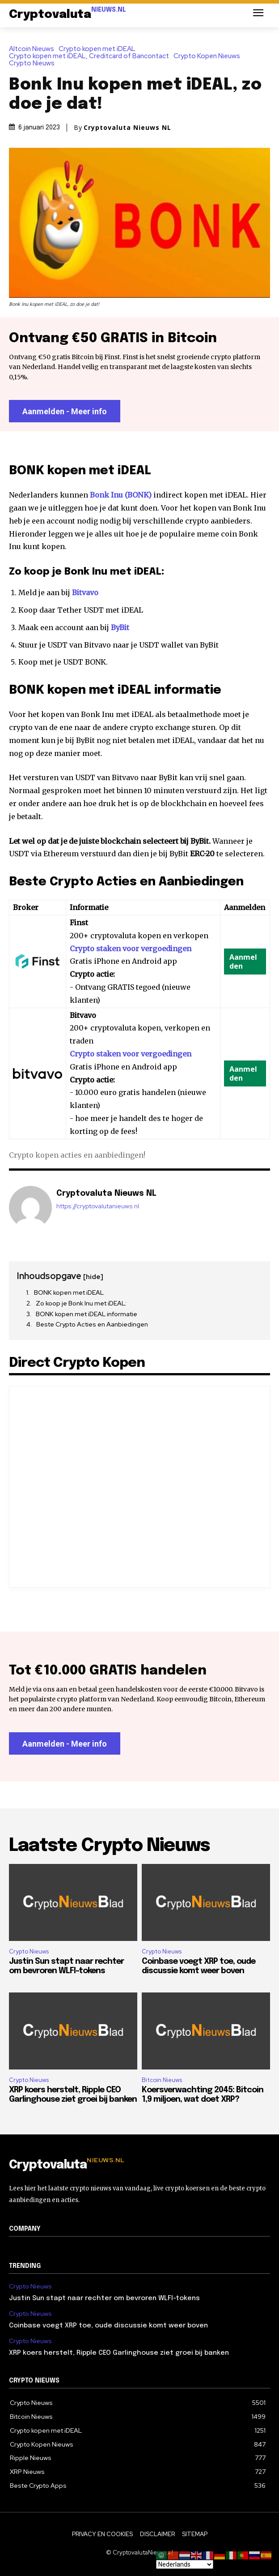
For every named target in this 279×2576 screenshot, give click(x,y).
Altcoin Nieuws (34, 49)
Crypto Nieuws (34, 63)
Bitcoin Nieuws (162, 2080)
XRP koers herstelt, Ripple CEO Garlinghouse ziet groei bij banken (119, 2353)
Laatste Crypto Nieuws (109, 1846)
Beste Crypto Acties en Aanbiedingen (92, 1324)
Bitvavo (85, 592)
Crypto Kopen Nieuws (209, 56)
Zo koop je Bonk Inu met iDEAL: (81, 1303)
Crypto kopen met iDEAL (99, 49)
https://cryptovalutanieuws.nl (97, 1206)
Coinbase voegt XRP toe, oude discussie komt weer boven (108, 2325)
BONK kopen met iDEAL (69, 1292)
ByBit (120, 627)
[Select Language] (184, 2564)
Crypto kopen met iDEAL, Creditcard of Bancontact (91, 56)
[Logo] (67, 15)
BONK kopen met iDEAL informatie (86, 1314)
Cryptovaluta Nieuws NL (127, 128)
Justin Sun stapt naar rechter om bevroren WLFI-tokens (104, 2298)
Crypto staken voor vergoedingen (130, 948)
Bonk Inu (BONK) (121, 494)
